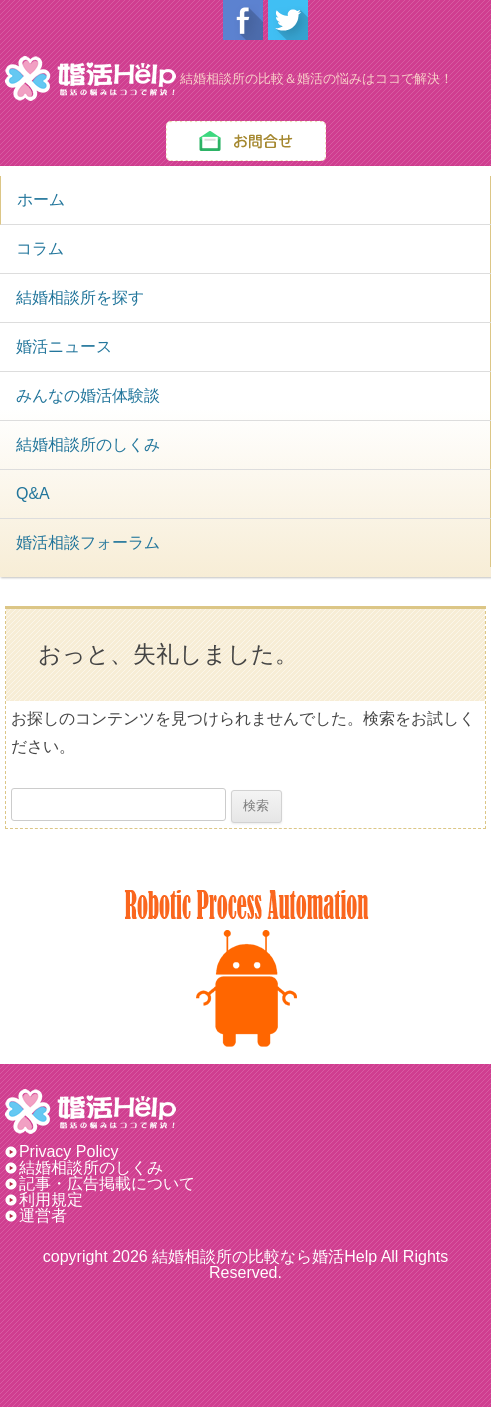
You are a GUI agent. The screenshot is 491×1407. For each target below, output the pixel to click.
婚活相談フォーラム (88, 542)
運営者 (43, 1215)
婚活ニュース (64, 346)
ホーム (41, 199)
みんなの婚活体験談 (88, 395)
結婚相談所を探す (80, 297)
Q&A (33, 493)
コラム (40, 248)
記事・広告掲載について (107, 1183)
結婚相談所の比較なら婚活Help (264, 1256)
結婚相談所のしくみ (88, 444)
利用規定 (51, 1199)
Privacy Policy (77, 1151)
